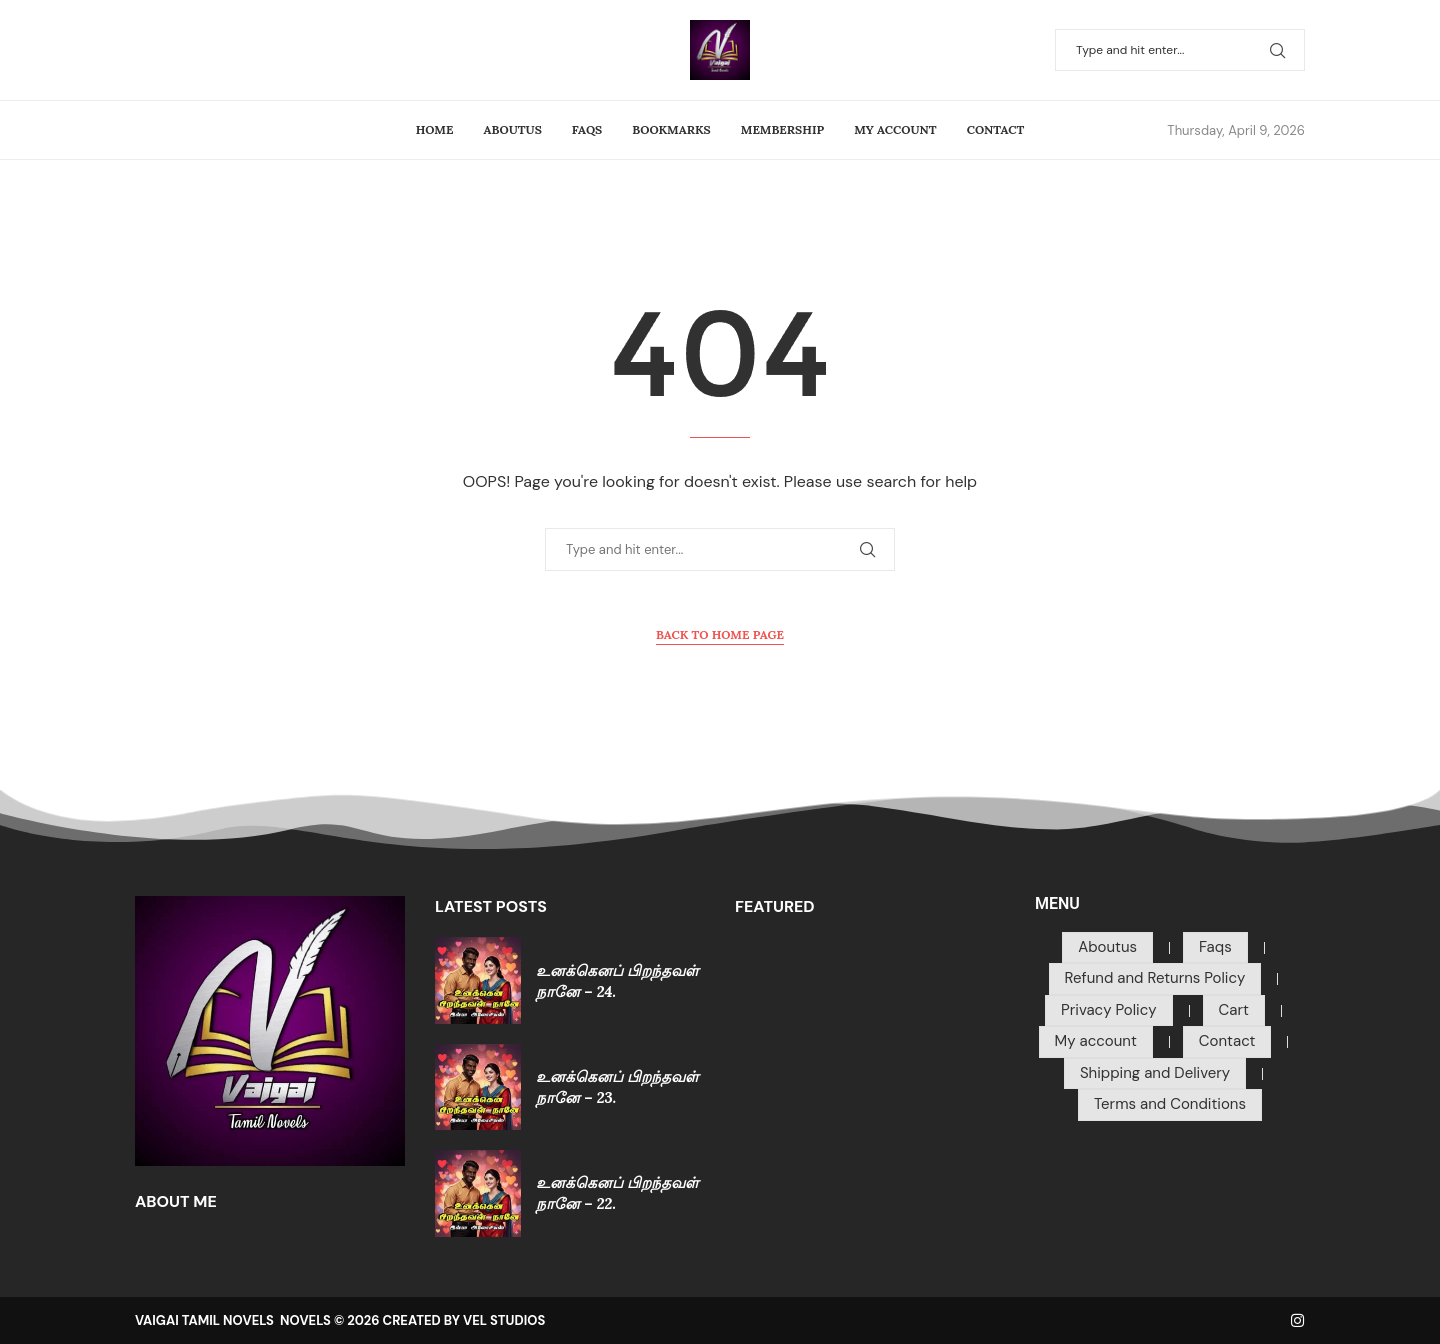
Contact (996, 129)
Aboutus (513, 129)
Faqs (587, 129)
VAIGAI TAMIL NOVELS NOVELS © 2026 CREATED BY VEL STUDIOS (340, 1320)
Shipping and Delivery (1155, 1073)
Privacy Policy (1108, 1010)
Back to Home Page (720, 634)
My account (895, 129)
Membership (783, 129)
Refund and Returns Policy (1155, 978)
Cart (1234, 1010)
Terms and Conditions (1170, 1104)
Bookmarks (671, 129)
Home (435, 129)
